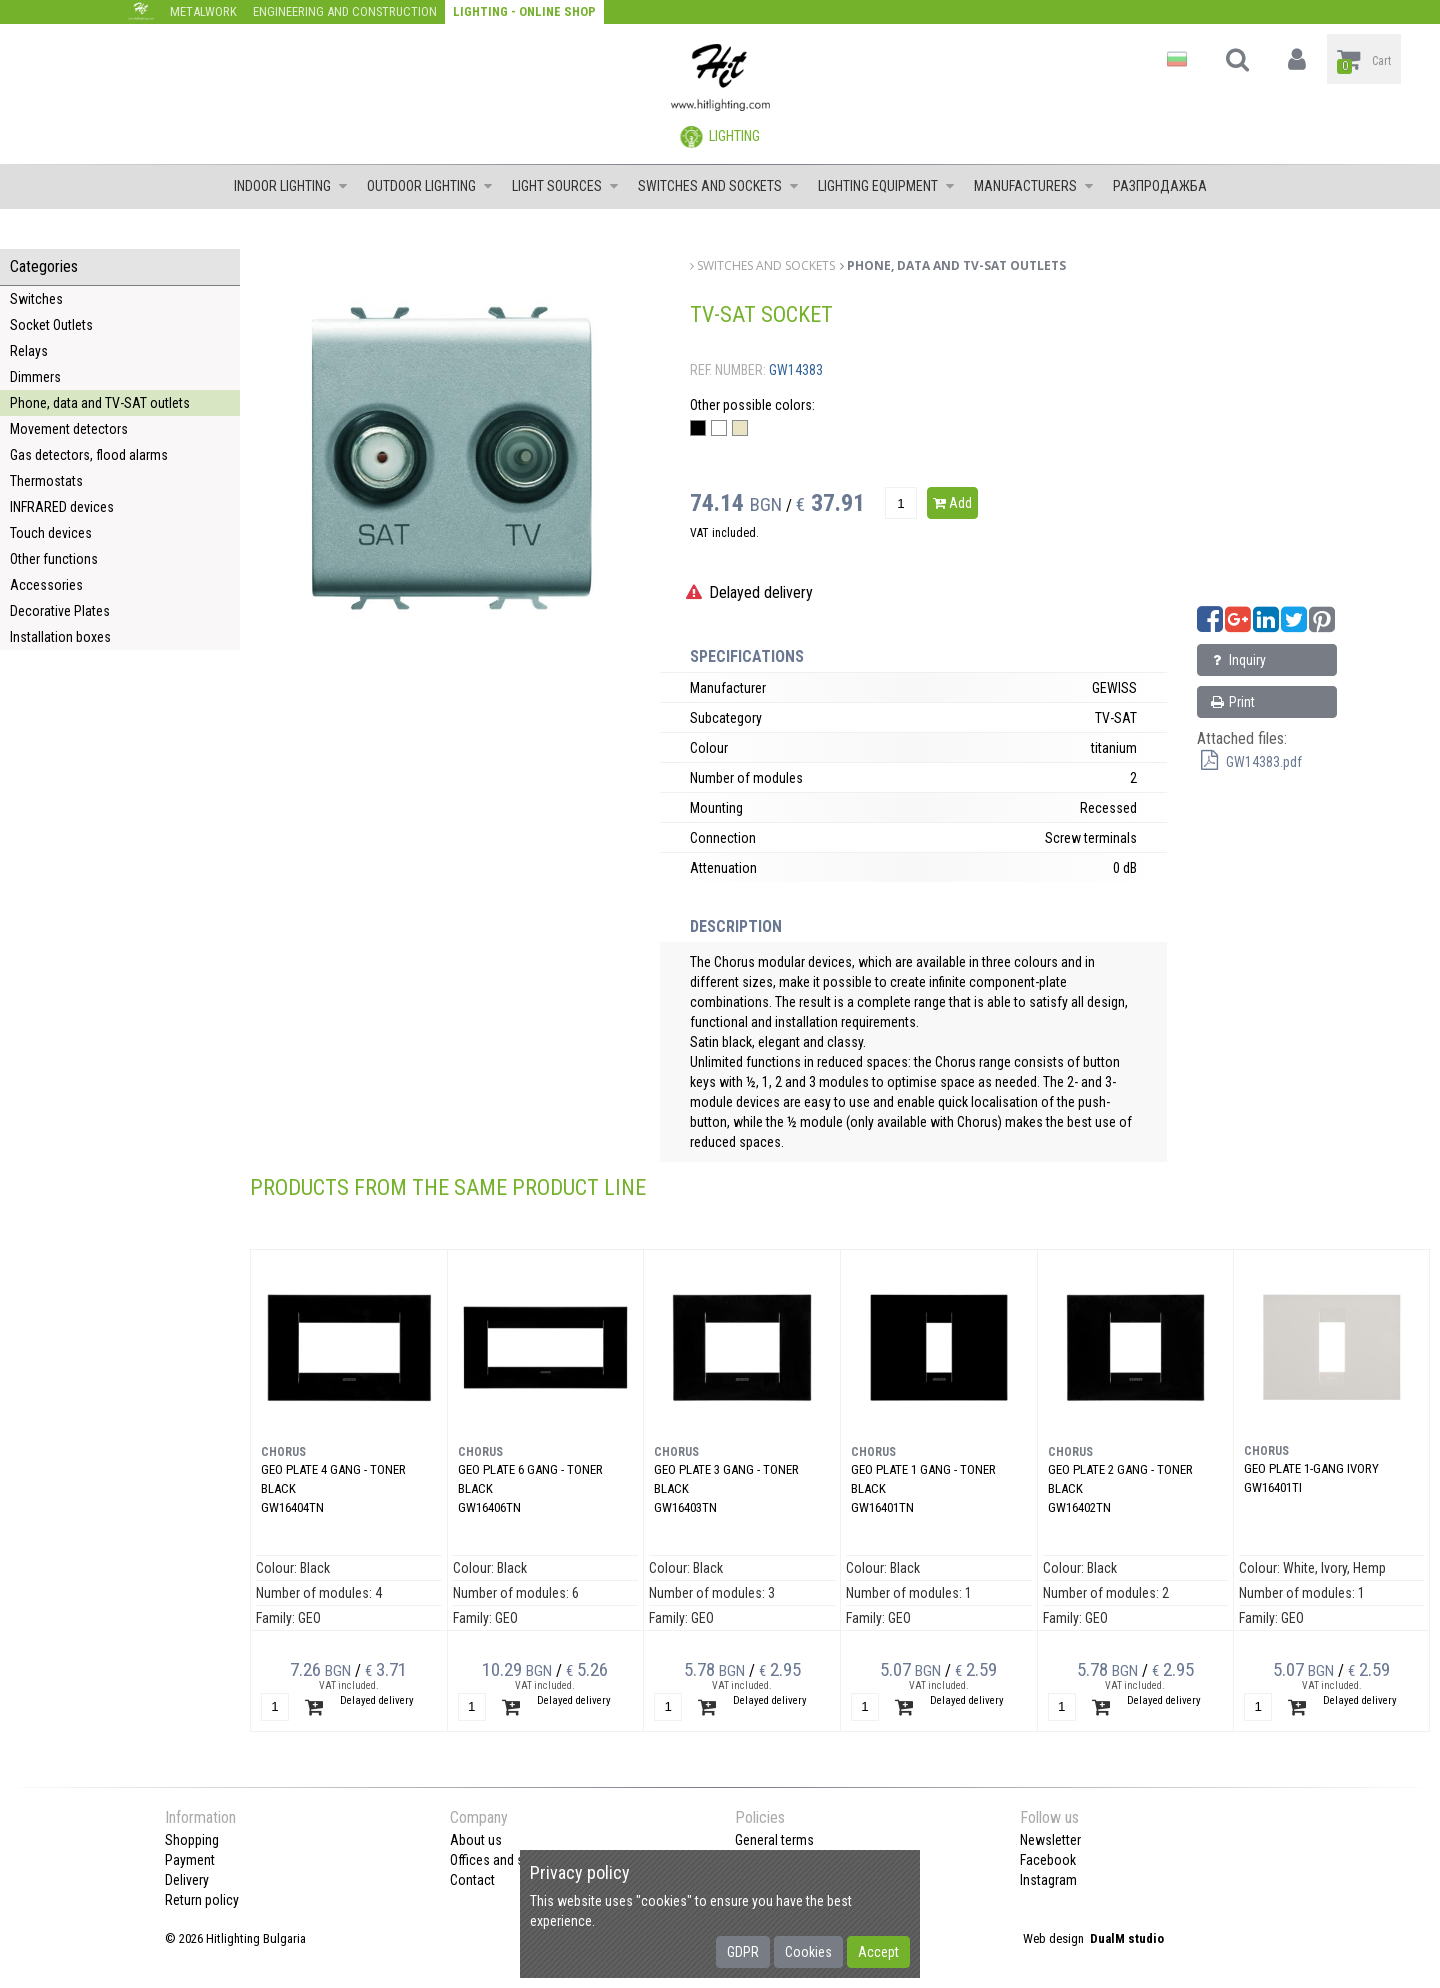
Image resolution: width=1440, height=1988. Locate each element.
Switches (36, 299)
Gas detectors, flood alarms (89, 455)
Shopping (192, 1840)
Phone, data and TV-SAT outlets (100, 403)
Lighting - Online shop (524, 11)
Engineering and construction (345, 11)
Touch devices (51, 533)
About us (476, 1840)
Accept (878, 1952)
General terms (774, 1840)
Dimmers (35, 377)
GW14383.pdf (1249, 762)
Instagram (1048, 1880)
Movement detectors (69, 429)
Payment (190, 1860)
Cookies (808, 1952)
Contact (472, 1880)
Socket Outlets (51, 325)
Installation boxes (60, 637)
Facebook (1048, 1860)
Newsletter (1050, 1840)
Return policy (202, 1900)
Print (1231, 702)
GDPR (743, 1952)
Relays (29, 351)
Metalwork (203, 11)
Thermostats (46, 481)
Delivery (187, 1880)
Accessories (46, 585)
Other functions (54, 559)
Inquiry (1237, 660)
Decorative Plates (60, 611)
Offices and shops (501, 1860)
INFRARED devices (62, 507)
